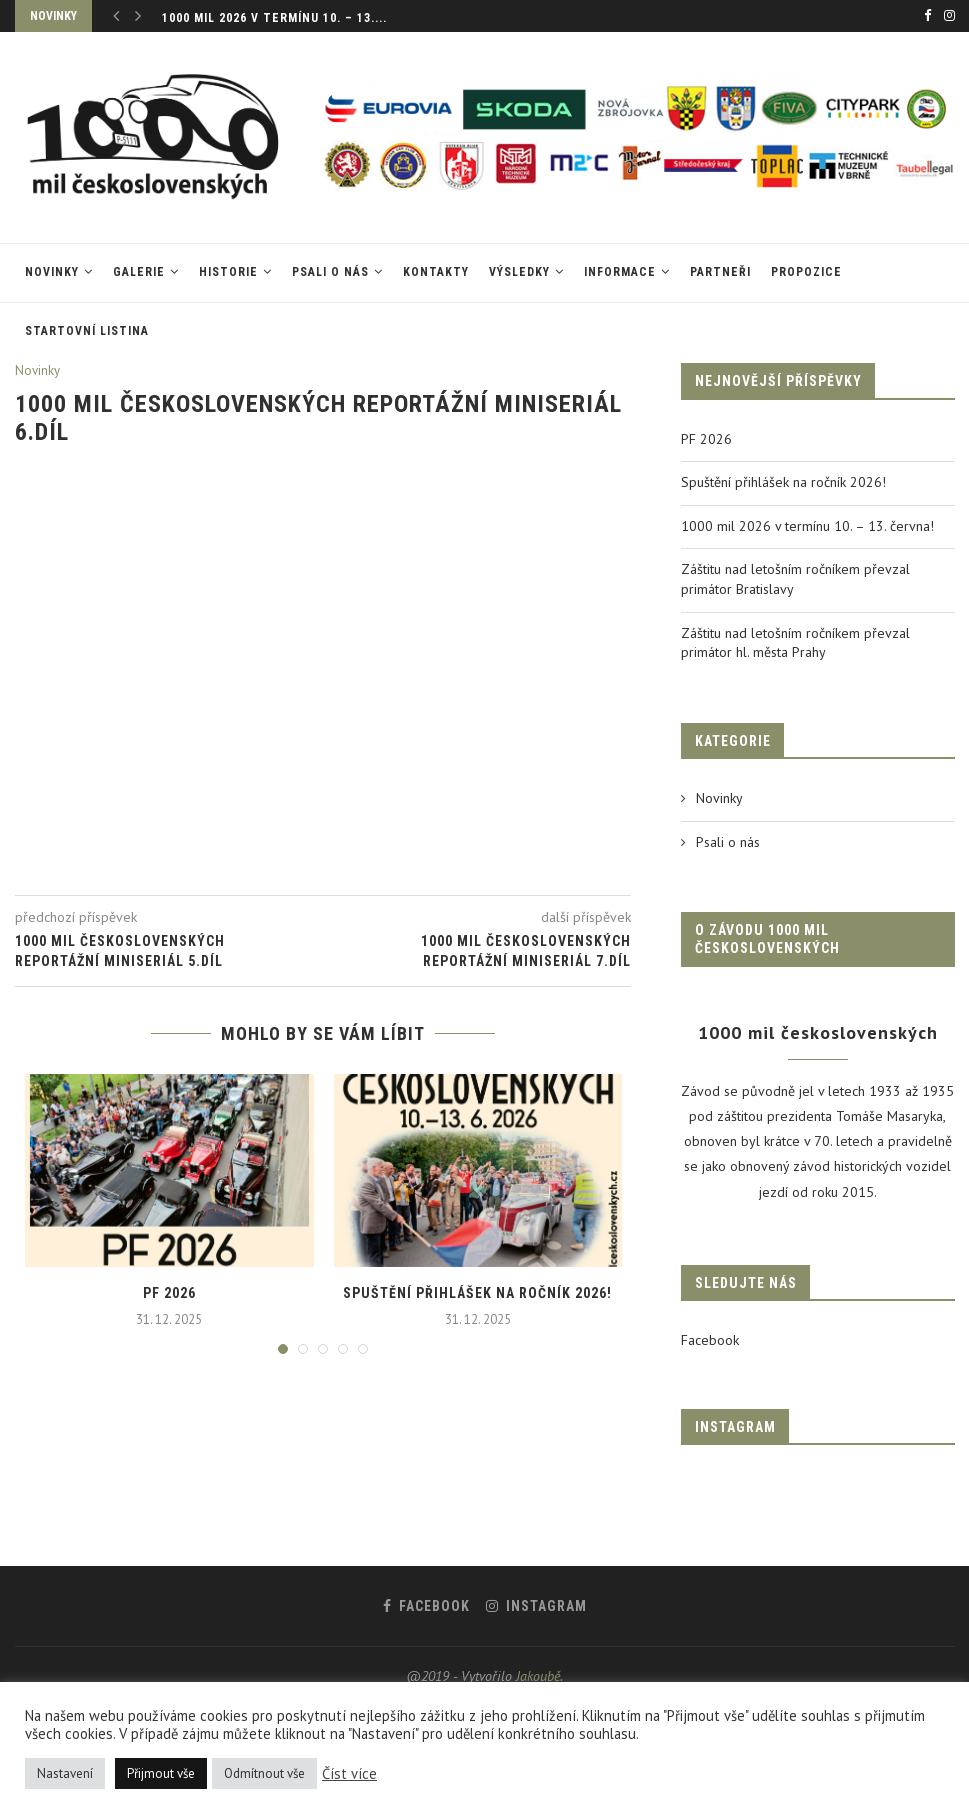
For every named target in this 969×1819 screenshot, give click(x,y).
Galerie (139, 272)
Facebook (710, 1340)
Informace (620, 272)
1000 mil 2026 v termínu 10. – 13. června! (807, 526)
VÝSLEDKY (519, 272)
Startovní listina (87, 331)
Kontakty (436, 272)
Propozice (806, 272)
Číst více (349, 1774)
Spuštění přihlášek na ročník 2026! (281, 16)
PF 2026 (169, 1292)
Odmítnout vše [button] (264, 1773)
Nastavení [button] (65, 1773)
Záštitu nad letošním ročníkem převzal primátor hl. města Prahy (795, 643)
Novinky (52, 272)
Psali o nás (330, 272)
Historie (228, 272)
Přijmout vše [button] (161, 1773)
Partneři (720, 272)
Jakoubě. (539, 1676)
